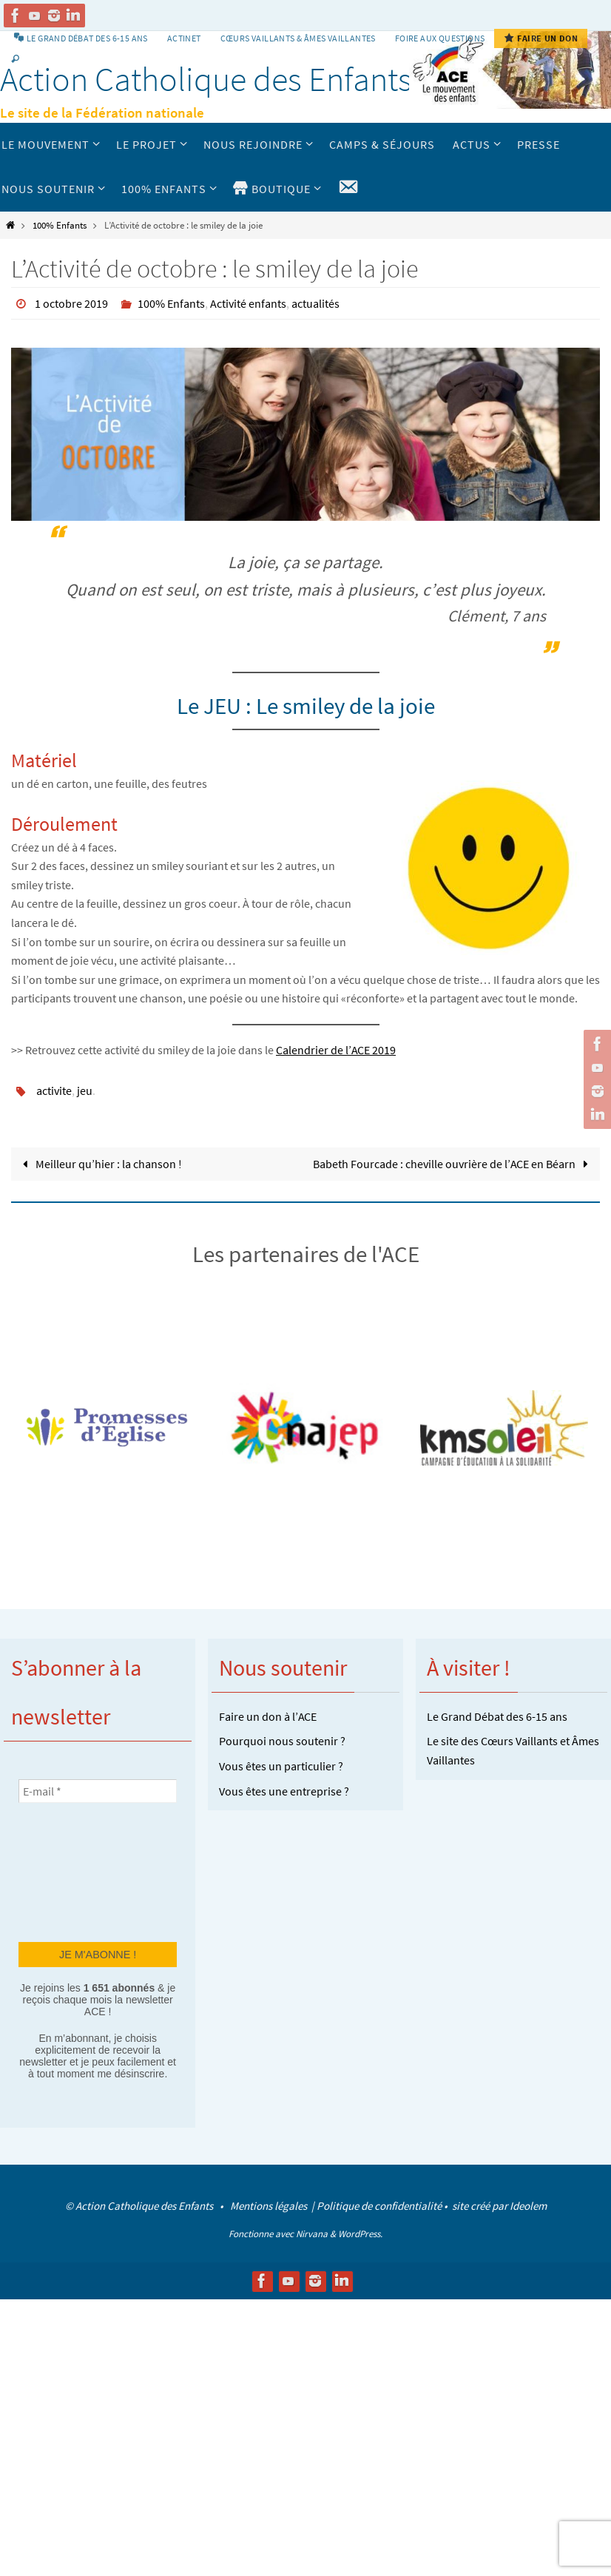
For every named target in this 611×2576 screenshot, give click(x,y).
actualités (315, 303)
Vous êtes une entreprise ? (284, 1791)
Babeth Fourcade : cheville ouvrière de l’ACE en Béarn (453, 1163)
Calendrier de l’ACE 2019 (336, 1049)
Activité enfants (248, 303)
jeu (84, 1090)
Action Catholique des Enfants (206, 79)
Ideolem (528, 2206)
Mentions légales (269, 2206)
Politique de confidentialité (379, 2206)
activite (54, 1090)
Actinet (184, 38)
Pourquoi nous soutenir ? (282, 1740)
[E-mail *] (97, 1791)
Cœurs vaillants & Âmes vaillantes (298, 38)
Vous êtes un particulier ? (281, 1766)
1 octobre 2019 (71, 303)
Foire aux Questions (440, 38)
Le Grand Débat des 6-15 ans (497, 1716)
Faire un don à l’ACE (268, 1716)
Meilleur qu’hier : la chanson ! (99, 1163)
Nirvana (312, 2234)
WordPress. (360, 2234)
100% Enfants (60, 225)
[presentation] (79, 1871)
